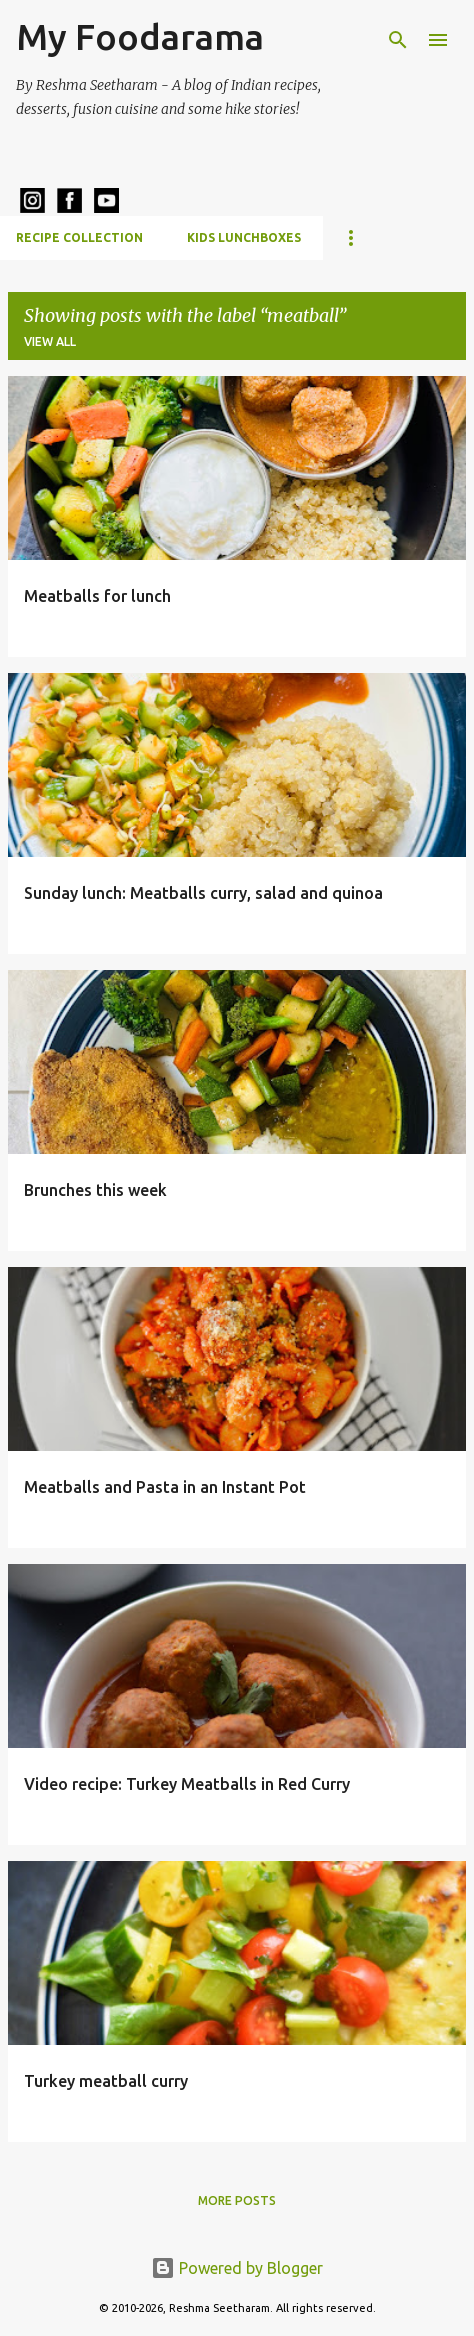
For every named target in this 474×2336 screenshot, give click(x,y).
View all (50, 341)
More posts (237, 2200)
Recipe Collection (79, 237)
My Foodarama (140, 36)
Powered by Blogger (237, 2268)
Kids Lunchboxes (244, 237)
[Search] (398, 40)
